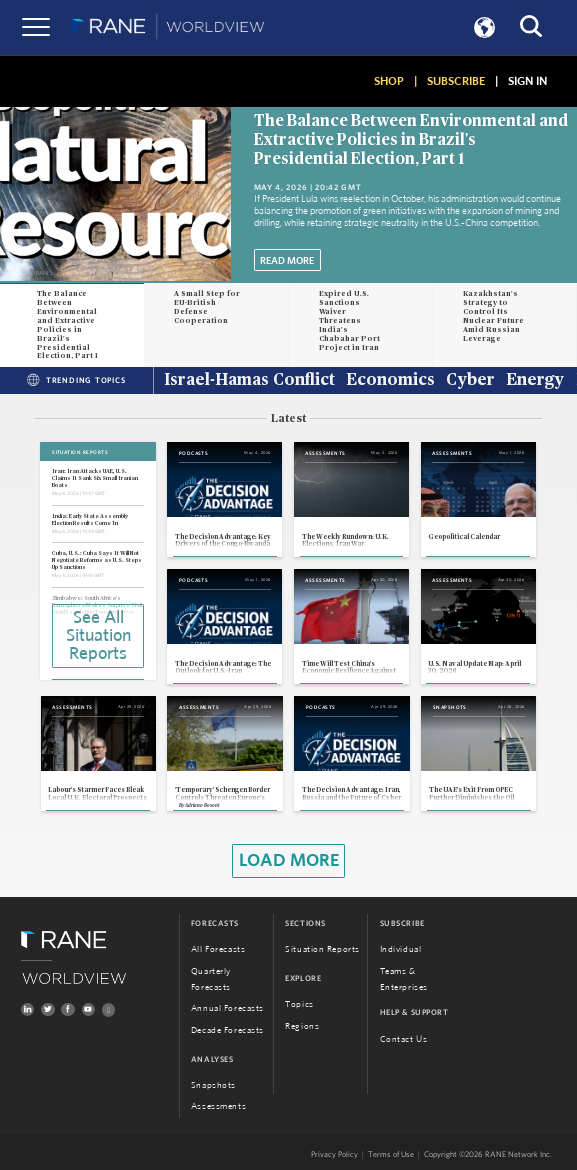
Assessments (218, 1107)
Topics (299, 1004)
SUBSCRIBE (456, 81)
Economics (390, 381)
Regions (302, 1026)
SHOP (389, 81)
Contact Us (404, 1039)
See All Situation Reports (98, 636)
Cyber (470, 381)
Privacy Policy (334, 1156)
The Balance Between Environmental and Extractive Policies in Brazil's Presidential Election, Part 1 (411, 140)
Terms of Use (391, 1156)
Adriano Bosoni (202, 805)
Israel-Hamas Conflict (249, 381)
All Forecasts (218, 949)
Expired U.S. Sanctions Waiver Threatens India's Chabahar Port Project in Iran (349, 320)
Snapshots (213, 1085)
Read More (287, 261)
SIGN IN (527, 81)
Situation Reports (322, 949)
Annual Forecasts (227, 1009)
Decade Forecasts (227, 1030)
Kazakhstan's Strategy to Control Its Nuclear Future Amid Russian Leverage (493, 315)
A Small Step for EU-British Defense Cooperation (207, 307)
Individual (401, 949)
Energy (535, 381)
